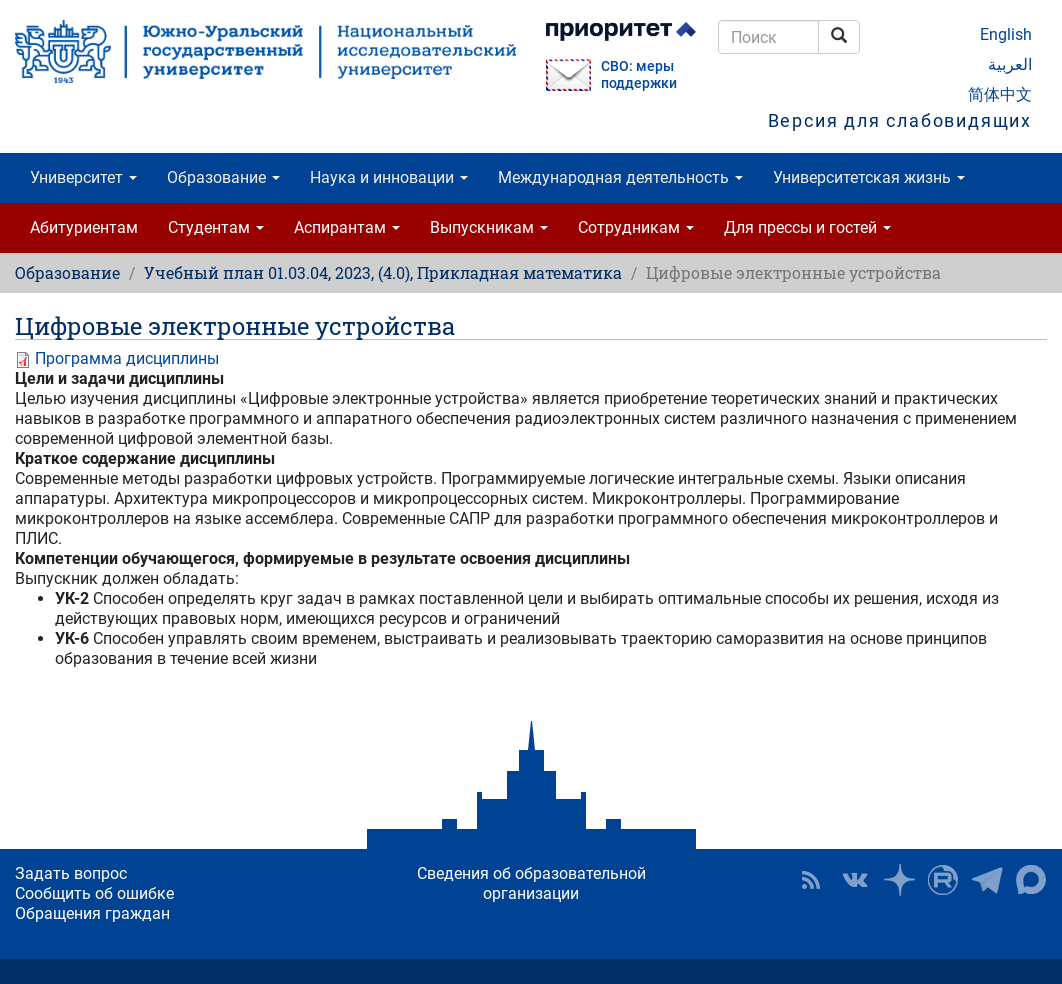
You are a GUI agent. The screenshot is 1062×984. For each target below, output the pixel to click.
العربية (1010, 64)
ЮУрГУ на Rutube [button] (943, 880)
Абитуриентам (84, 227)
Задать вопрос (71, 873)
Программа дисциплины (127, 358)
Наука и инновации (389, 177)
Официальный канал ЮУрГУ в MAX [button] (1031, 880)
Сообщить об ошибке (94, 893)
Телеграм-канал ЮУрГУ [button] (987, 880)
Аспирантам (347, 227)
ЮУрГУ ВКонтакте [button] (855, 880)
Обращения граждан (92, 913)
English (1006, 34)
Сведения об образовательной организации (531, 883)
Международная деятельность (620, 177)
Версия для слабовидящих (900, 120)
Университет (83, 177)
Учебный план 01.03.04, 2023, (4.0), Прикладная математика (383, 272)
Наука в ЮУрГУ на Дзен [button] (899, 880)
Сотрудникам (636, 227)
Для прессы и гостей (807, 227)
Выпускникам (489, 227)
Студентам (216, 227)
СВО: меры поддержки (639, 75)
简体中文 (1000, 94)
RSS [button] (811, 880)
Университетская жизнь (869, 177)
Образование (223, 177)
